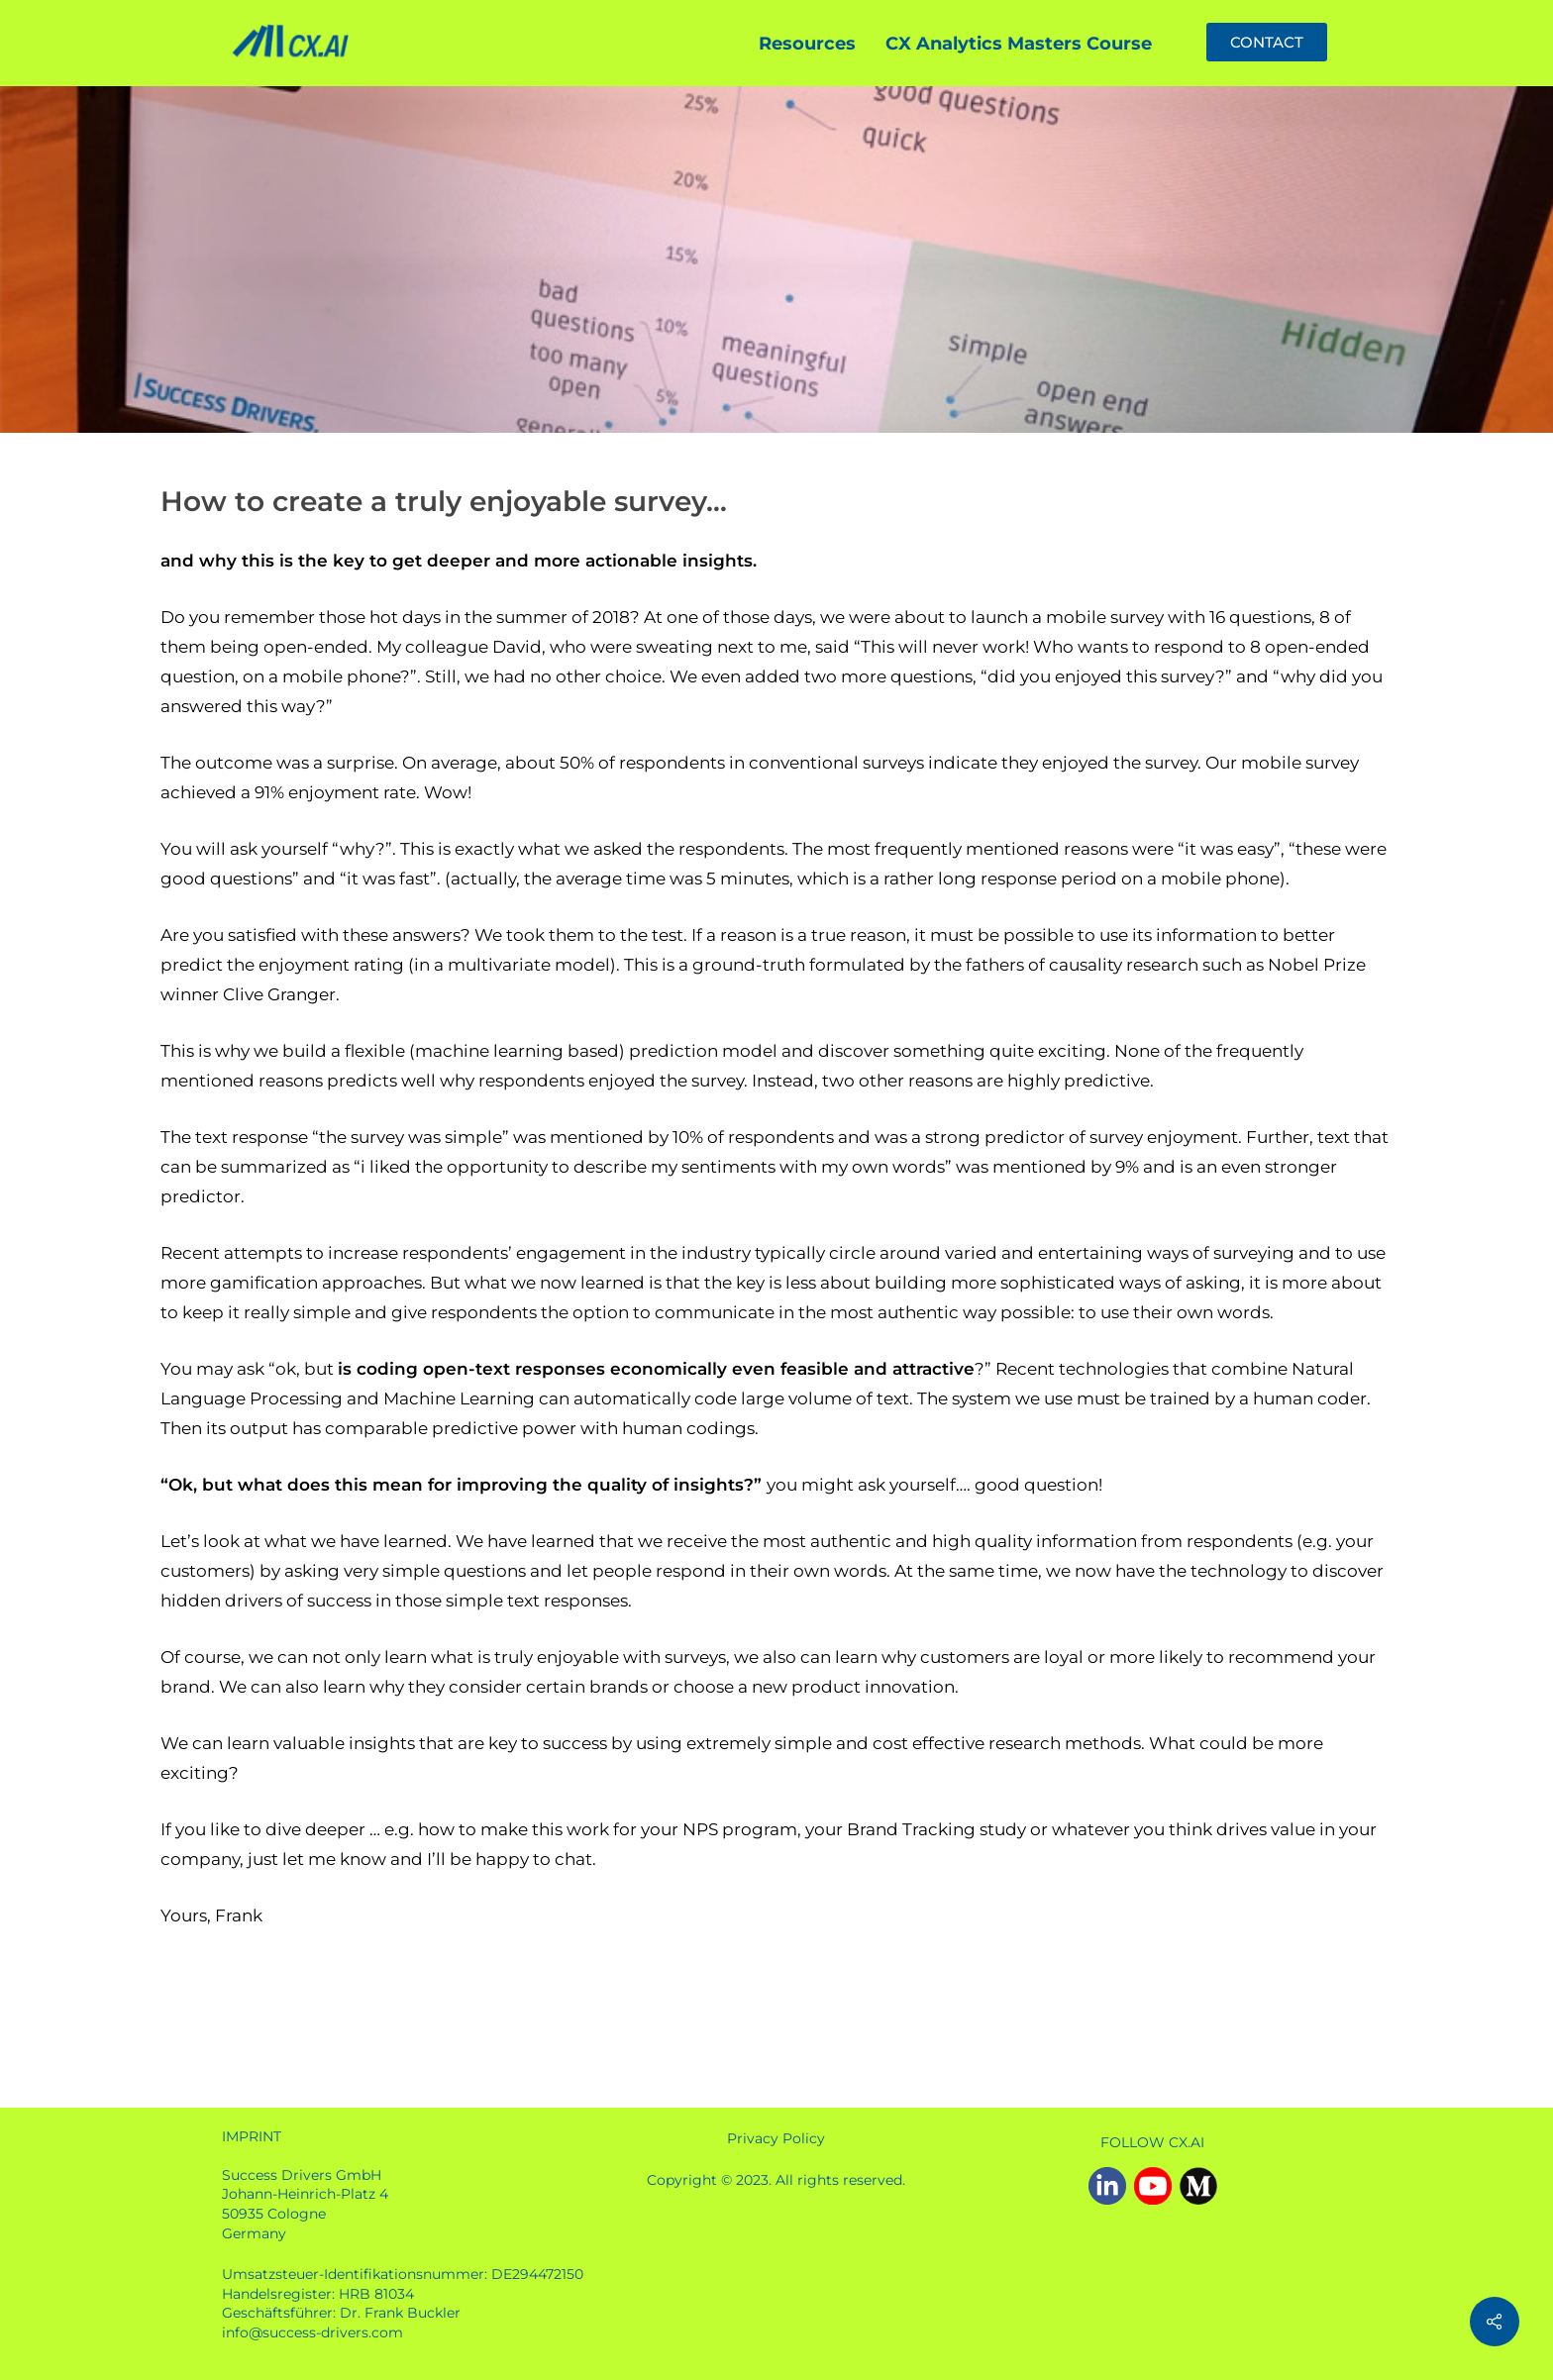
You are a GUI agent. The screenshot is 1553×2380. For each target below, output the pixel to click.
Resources (807, 43)
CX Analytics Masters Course (1018, 43)
